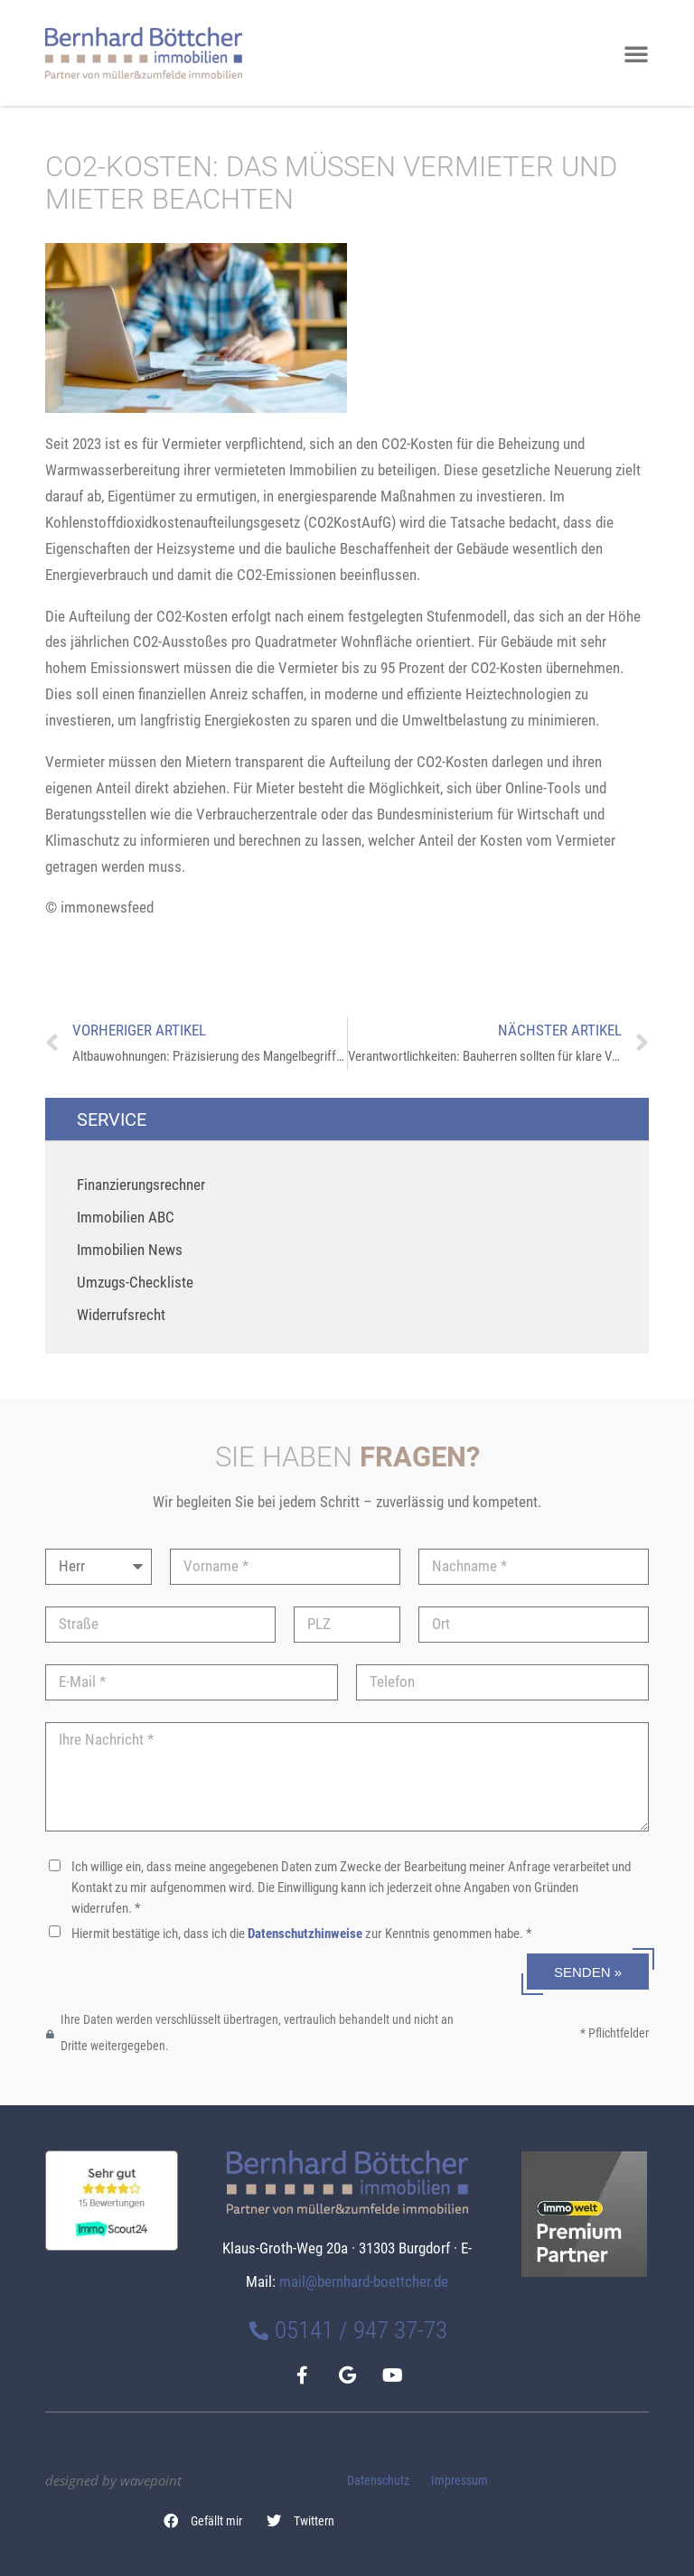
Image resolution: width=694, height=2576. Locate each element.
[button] (203, 2522)
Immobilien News (130, 1250)
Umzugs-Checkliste (135, 1282)
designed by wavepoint (113, 2480)
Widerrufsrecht (121, 1315)
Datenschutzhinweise (305, 1933)
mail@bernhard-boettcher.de (363, 2281)
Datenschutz (378, 2480)
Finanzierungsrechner (141, 1185)
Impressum (459, 2480)
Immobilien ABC (125, 1217)
